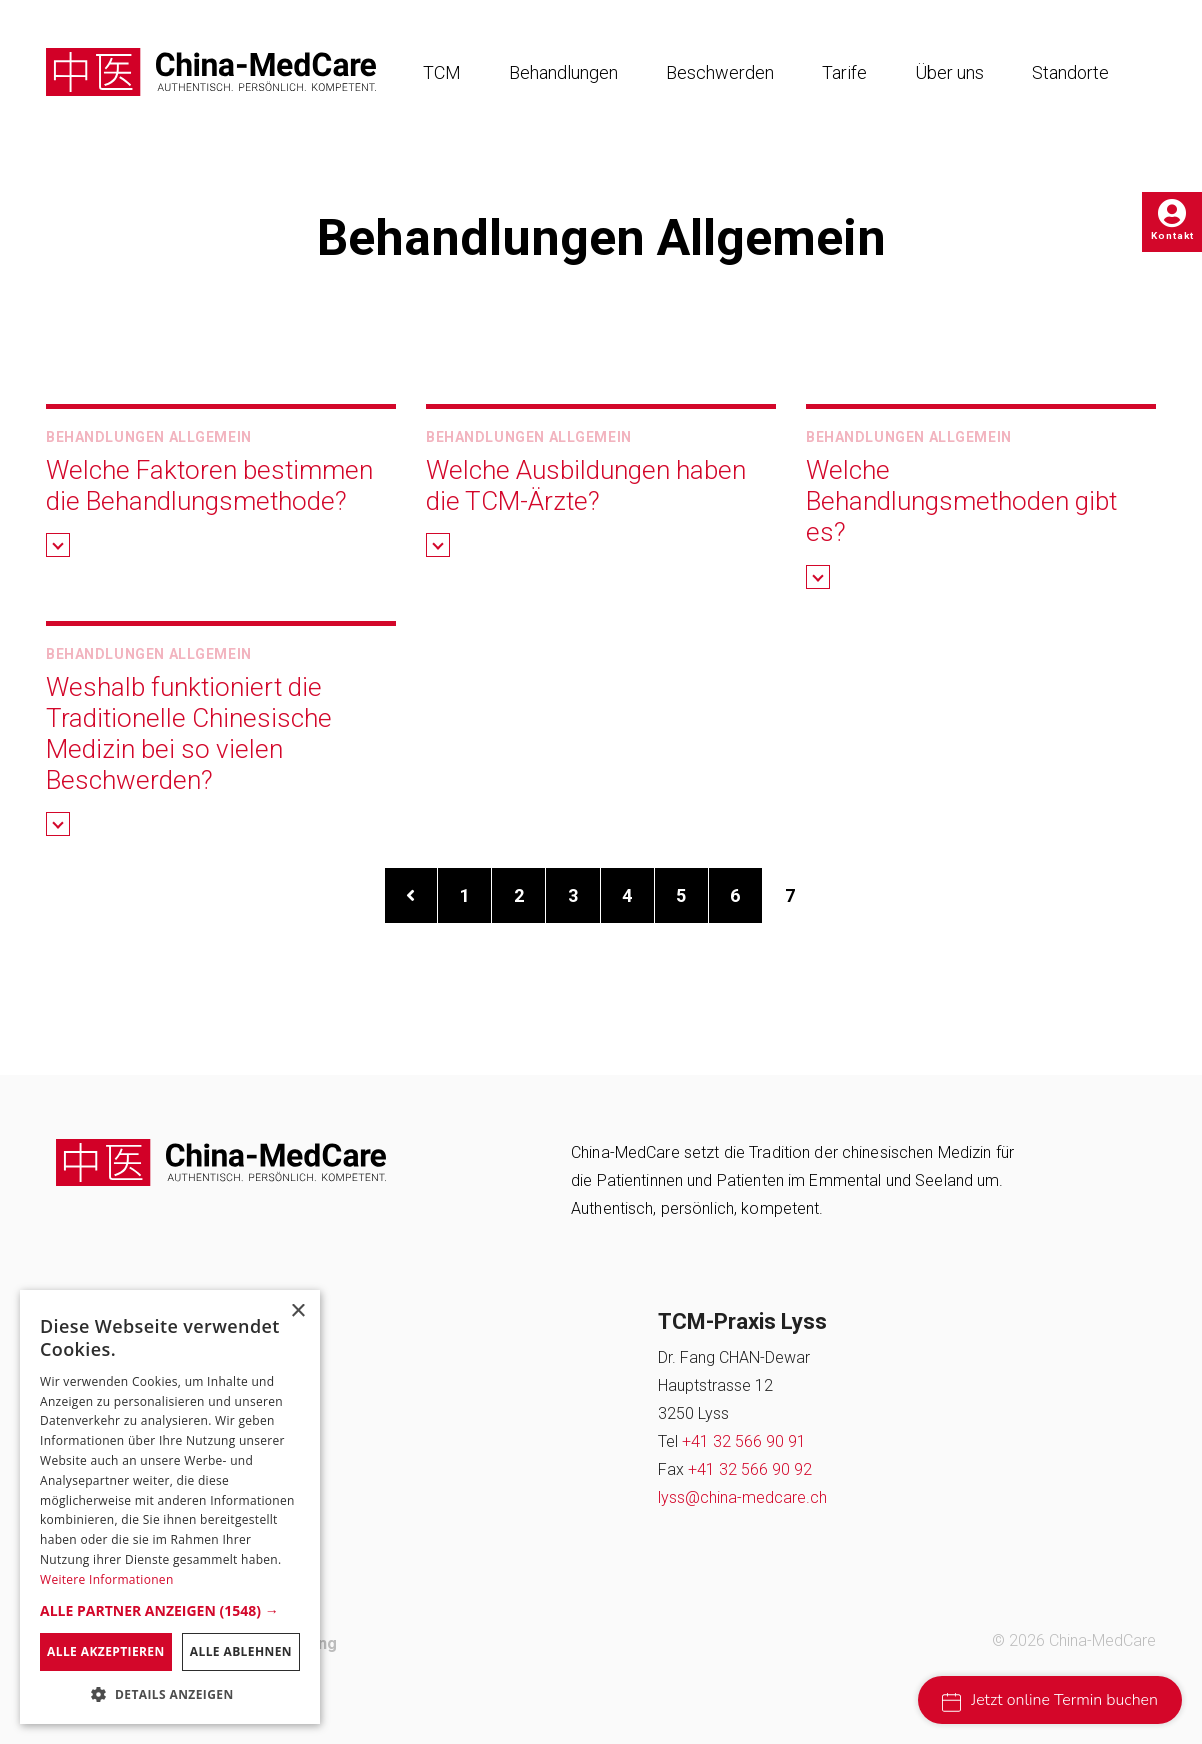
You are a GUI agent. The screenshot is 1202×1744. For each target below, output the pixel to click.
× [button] (297, 1311)
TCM (442, 72)
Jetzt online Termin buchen (1050, 1700)
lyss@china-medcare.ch (742, 1497)
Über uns (949, 72)
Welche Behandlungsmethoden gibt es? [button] (961, 501)
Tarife (844, 72)
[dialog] (170, 1507)
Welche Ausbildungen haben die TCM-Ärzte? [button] (586, 485)
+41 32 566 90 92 (750, 1469)
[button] (58, 545)
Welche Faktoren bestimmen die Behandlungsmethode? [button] (209, 485)
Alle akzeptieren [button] (106, 1651)
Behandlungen (563, 72)
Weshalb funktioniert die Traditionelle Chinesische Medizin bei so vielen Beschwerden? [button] (189, 734)
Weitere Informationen (107, 1579)
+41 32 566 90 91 (744, 1441)
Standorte (1070, 72)
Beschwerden (720, 72)
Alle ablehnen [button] (241, 1651)
